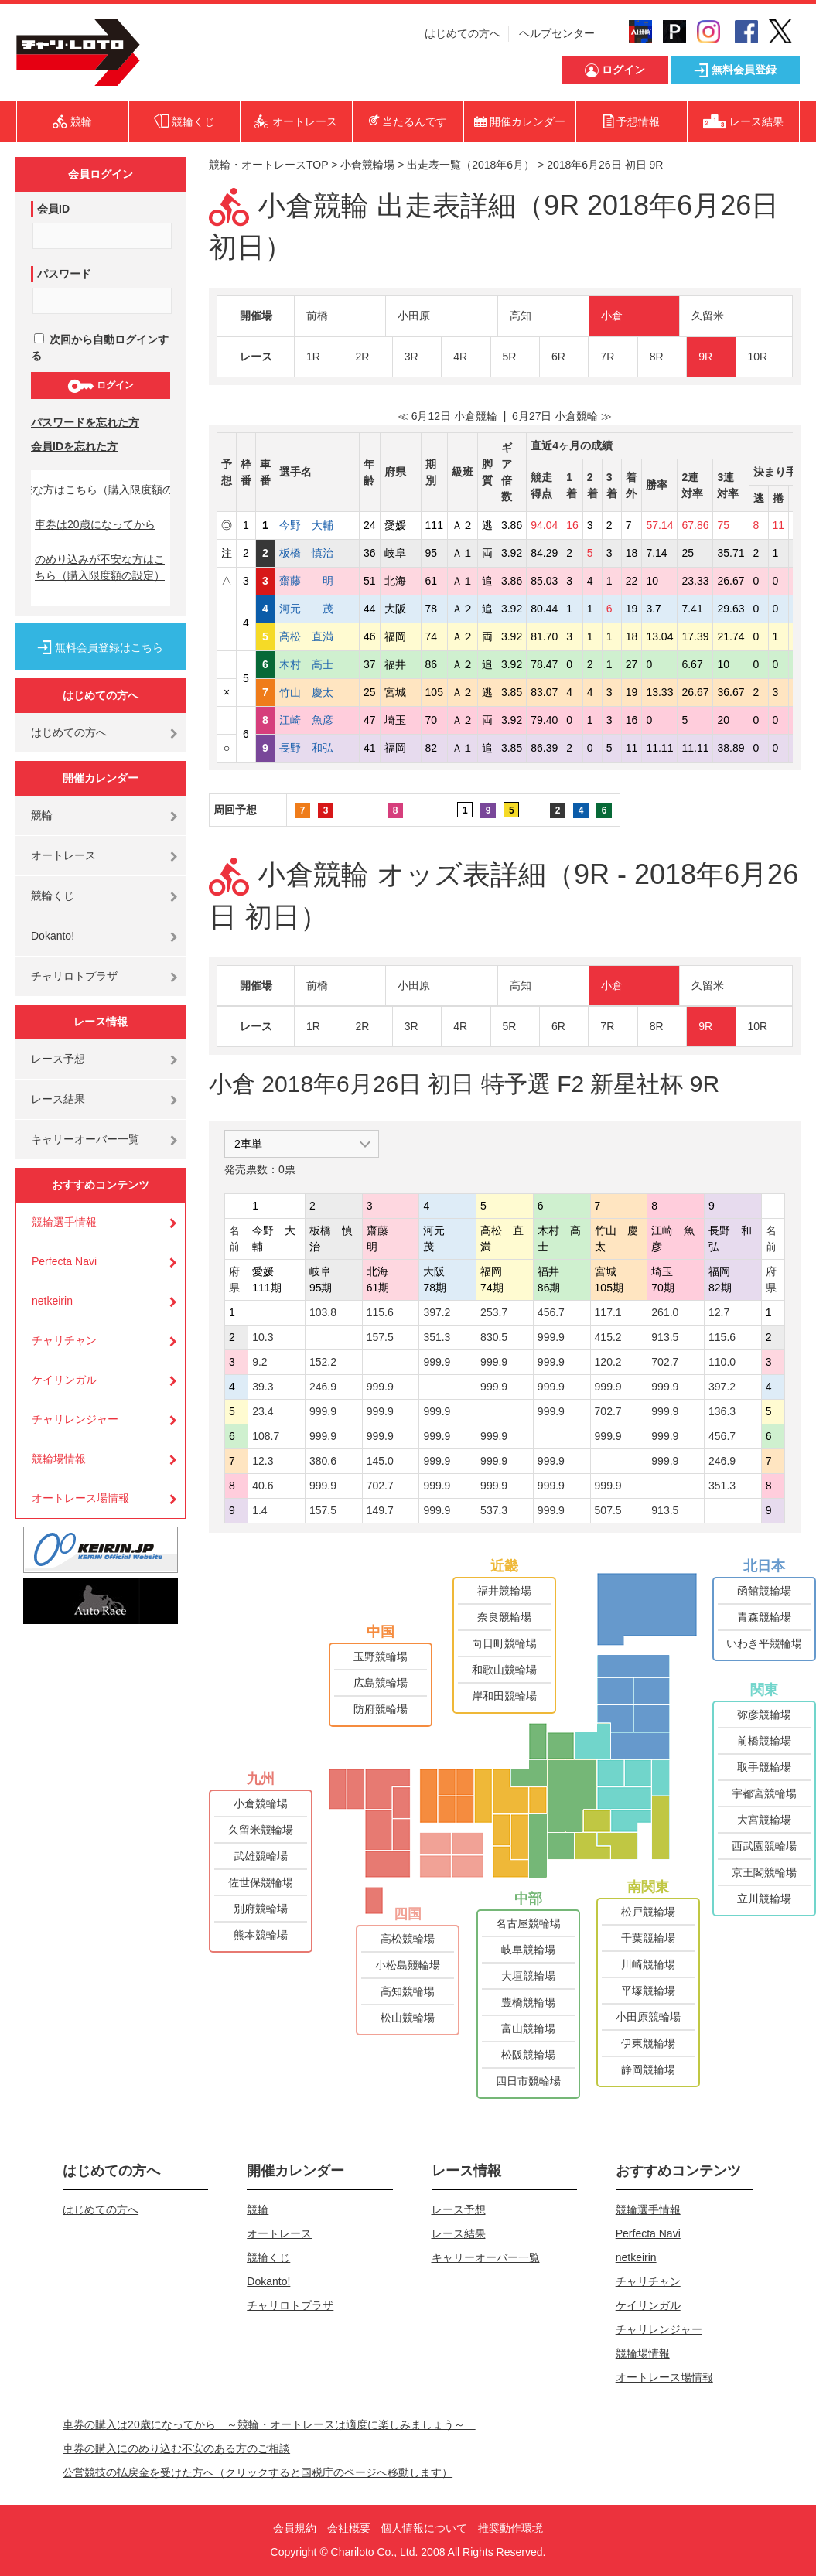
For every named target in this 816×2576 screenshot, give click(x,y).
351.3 (436, 1337)
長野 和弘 (317, 748)
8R (657, 356)
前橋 (317, 315)
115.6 (380, 1312)
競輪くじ (52, 895)
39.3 (262, 1386)
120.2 (608, 1362)
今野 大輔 (317, 525)
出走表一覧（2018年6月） (470, 165)
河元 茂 (317, 608)
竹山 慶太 (317, 692)
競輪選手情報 (64, 1222)
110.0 (722, 1362)
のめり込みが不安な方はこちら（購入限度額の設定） (100, 567)
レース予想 (58, 1059)
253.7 (493, 1312)
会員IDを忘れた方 (74, 446)
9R (705, 356)
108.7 (265, 1436)
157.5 (380, 1337)
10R (758, 356)
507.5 (608, 1510)
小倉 (612, 315)
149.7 (380, 1510)
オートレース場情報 (80, 1498)
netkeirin (52, 1301)
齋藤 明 (317, 581)
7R (607, 356)
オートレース (63, 855)
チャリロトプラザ (74, 976)
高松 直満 (317, 636)
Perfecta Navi (64, 1261)
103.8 (322, 1312)
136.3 (722, 1411)
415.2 (608, 1337)
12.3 (262, 1461)
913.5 (664, 1337)
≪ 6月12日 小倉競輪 (447, 416)
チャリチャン (64, 1340)
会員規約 (294, 2528)
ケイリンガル (64, 1379)
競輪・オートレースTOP (268, 165)
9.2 (259, 1362)
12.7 (718, 1312)
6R (558, 356)
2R (362, 356)
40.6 (262, 1485)
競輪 (42, 815)
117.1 (608, 1312)
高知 (520, 315)
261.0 (664, 1312)
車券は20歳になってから (95, 524)
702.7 (664, 1362)
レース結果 (58, 1099)
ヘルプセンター (557, 33)
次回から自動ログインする (100, 347)
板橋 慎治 (317, 553)
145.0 (380, 1461)
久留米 (707, 315)
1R (313, 356)
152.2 (322, 1362)
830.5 (493, 1337)
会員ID (53, 209)
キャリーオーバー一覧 (85, 1139)
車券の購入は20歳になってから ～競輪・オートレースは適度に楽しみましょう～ (269, 2424)
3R (411, 356)
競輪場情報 (59, 1458)
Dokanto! (52, 936)
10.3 (262, 1337)
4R (460, 356)
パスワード (64, 274)
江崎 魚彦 (317, 720)
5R (510, 356)
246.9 (322, 1386)
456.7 (551, 1312)
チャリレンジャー (75, 1419)
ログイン (100, 386)
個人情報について (424, 2528)
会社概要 (348, 2528)
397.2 (436, 1312)
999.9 (551, 1337)
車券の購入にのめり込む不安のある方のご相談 (176, 2448)
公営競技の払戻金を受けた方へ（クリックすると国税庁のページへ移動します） (257, 2472)
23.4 (262, 1411)
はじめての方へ (462, 33)
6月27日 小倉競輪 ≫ (562, 416)
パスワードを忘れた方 (85, 422)
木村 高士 (317, 664)
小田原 (414, 315)
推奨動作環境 (510, 2528)
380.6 (322, 1461)
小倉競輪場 (367, 165)
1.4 (259, 1510)
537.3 (493, 1510)
